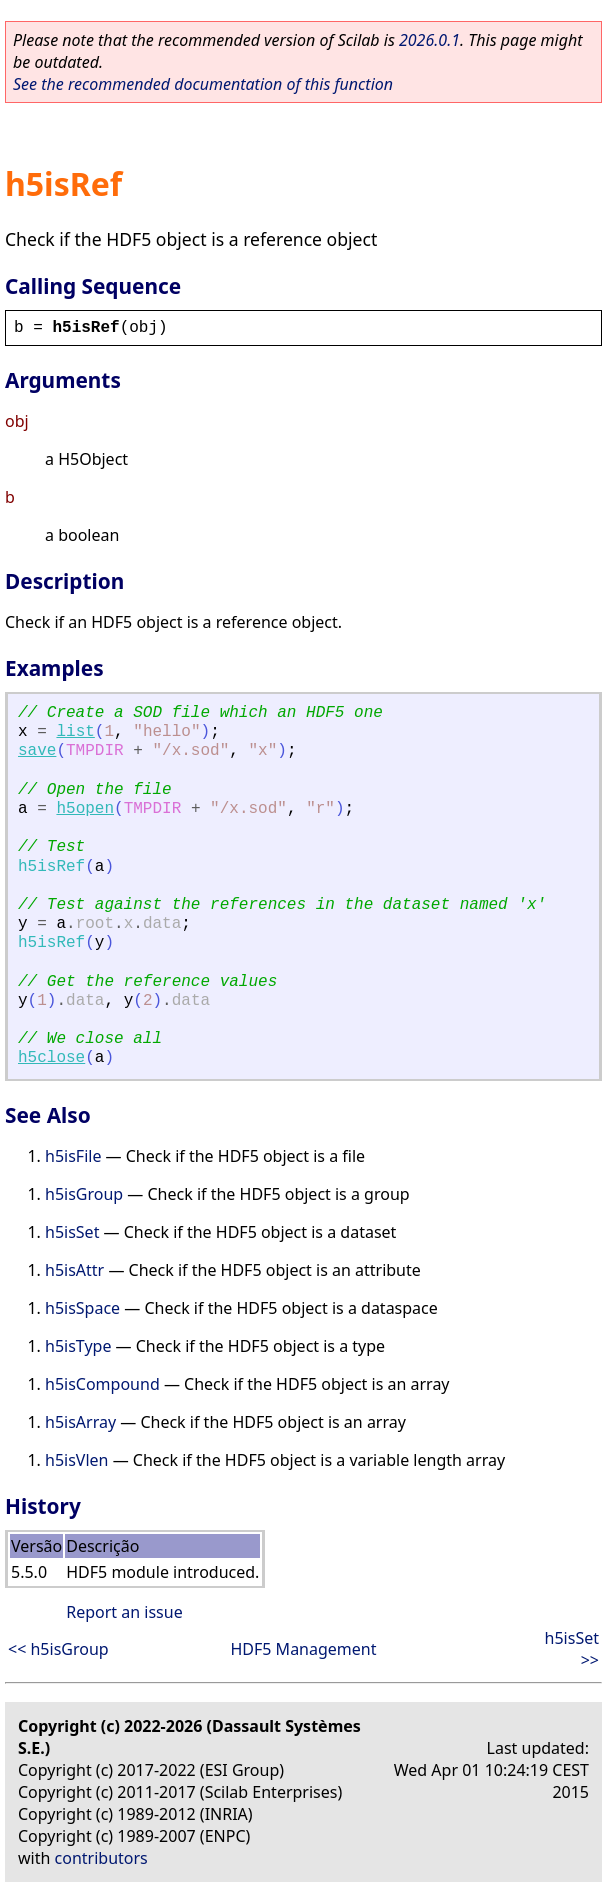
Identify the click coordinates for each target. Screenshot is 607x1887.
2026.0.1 (429, 40)
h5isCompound (102, 1384)
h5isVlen (76, 1460)
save (37, 751)
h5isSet (72, 1232)
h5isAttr (74, 1270)
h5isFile (73, 1156)
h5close (51, 1058)
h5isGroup (84, 1194)
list (75, 732)
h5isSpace (82, 1308)
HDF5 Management (303, 1649)
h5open (85, 809)
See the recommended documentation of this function (203, 84)
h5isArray (80, 1422)
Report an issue (124, 1612)
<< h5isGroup (58, 1649)
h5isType (78, 1346)
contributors (101, 1858)
